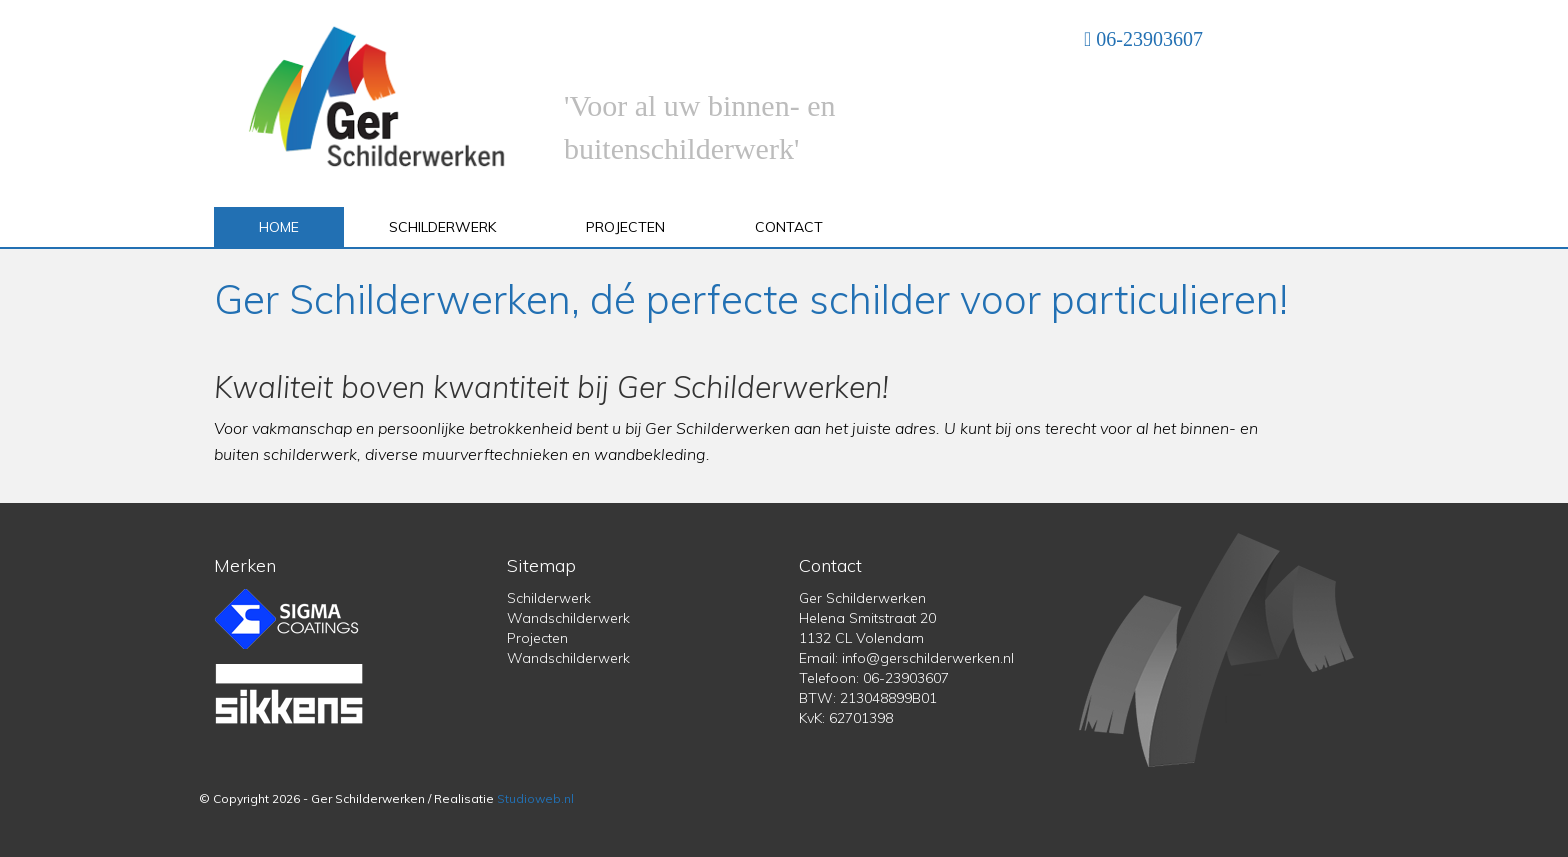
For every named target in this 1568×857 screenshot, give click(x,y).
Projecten (625, 227)
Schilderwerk (442, 227)
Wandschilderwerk (568, 618)
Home (279, 227)
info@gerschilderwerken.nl (928, 658)
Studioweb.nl (535, 798)
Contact (789, 227)
